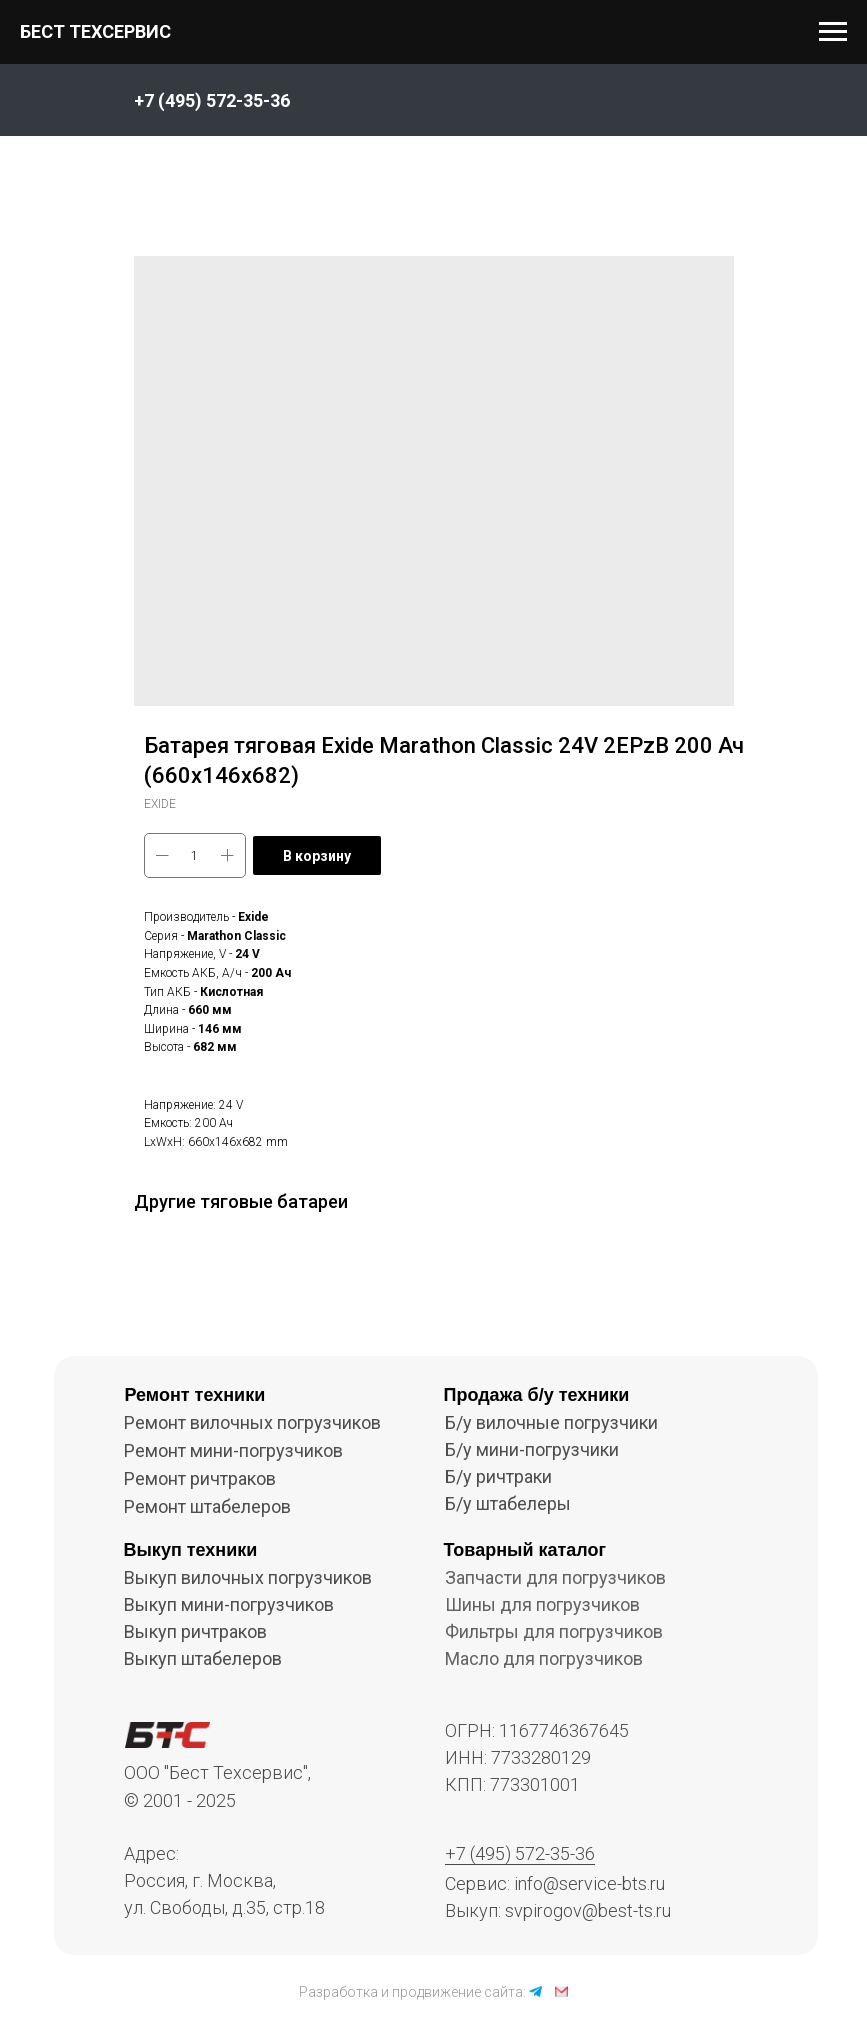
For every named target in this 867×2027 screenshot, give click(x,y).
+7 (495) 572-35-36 (520, 1853)
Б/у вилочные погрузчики (551, 1422)
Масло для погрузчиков (544, 1658)
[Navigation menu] (833, 32)
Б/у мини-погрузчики (532, 1449)
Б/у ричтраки (498, 1476)
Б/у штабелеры (508, 1503)
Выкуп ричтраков (195, 1631)
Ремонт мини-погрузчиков (233, 1450)
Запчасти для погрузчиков (555, 1577)
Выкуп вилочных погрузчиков (248, 1577)
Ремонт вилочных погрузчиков (252, 1422)
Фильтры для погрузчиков (554, 1631)
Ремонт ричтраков (200, 1478)
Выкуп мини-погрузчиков (229, 1604)
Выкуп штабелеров (203, 1658)
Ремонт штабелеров (207, 1506)
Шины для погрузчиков (542, 1604)
